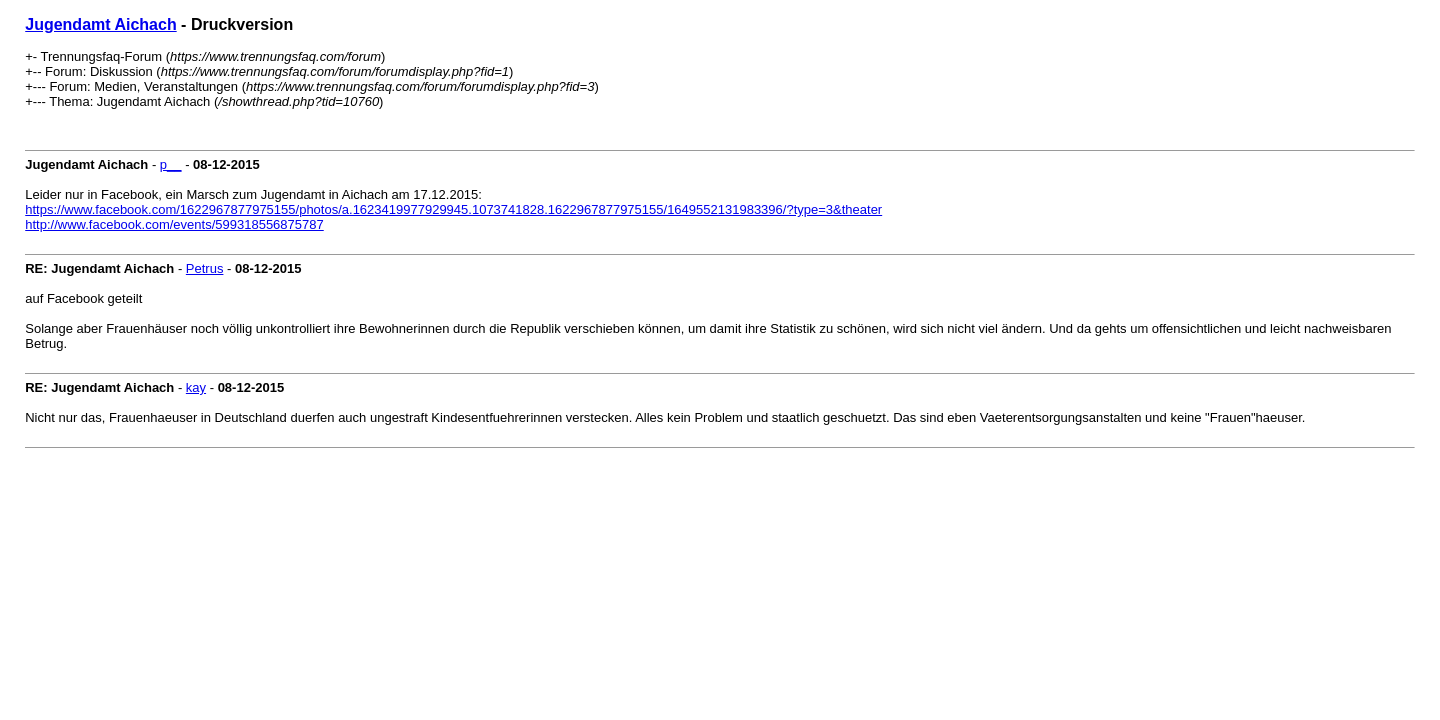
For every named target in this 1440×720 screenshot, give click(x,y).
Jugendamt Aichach (100, 24)
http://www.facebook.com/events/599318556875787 (174, 224)
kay (196, 387)
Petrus (205, 268)
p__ (171, 164)
